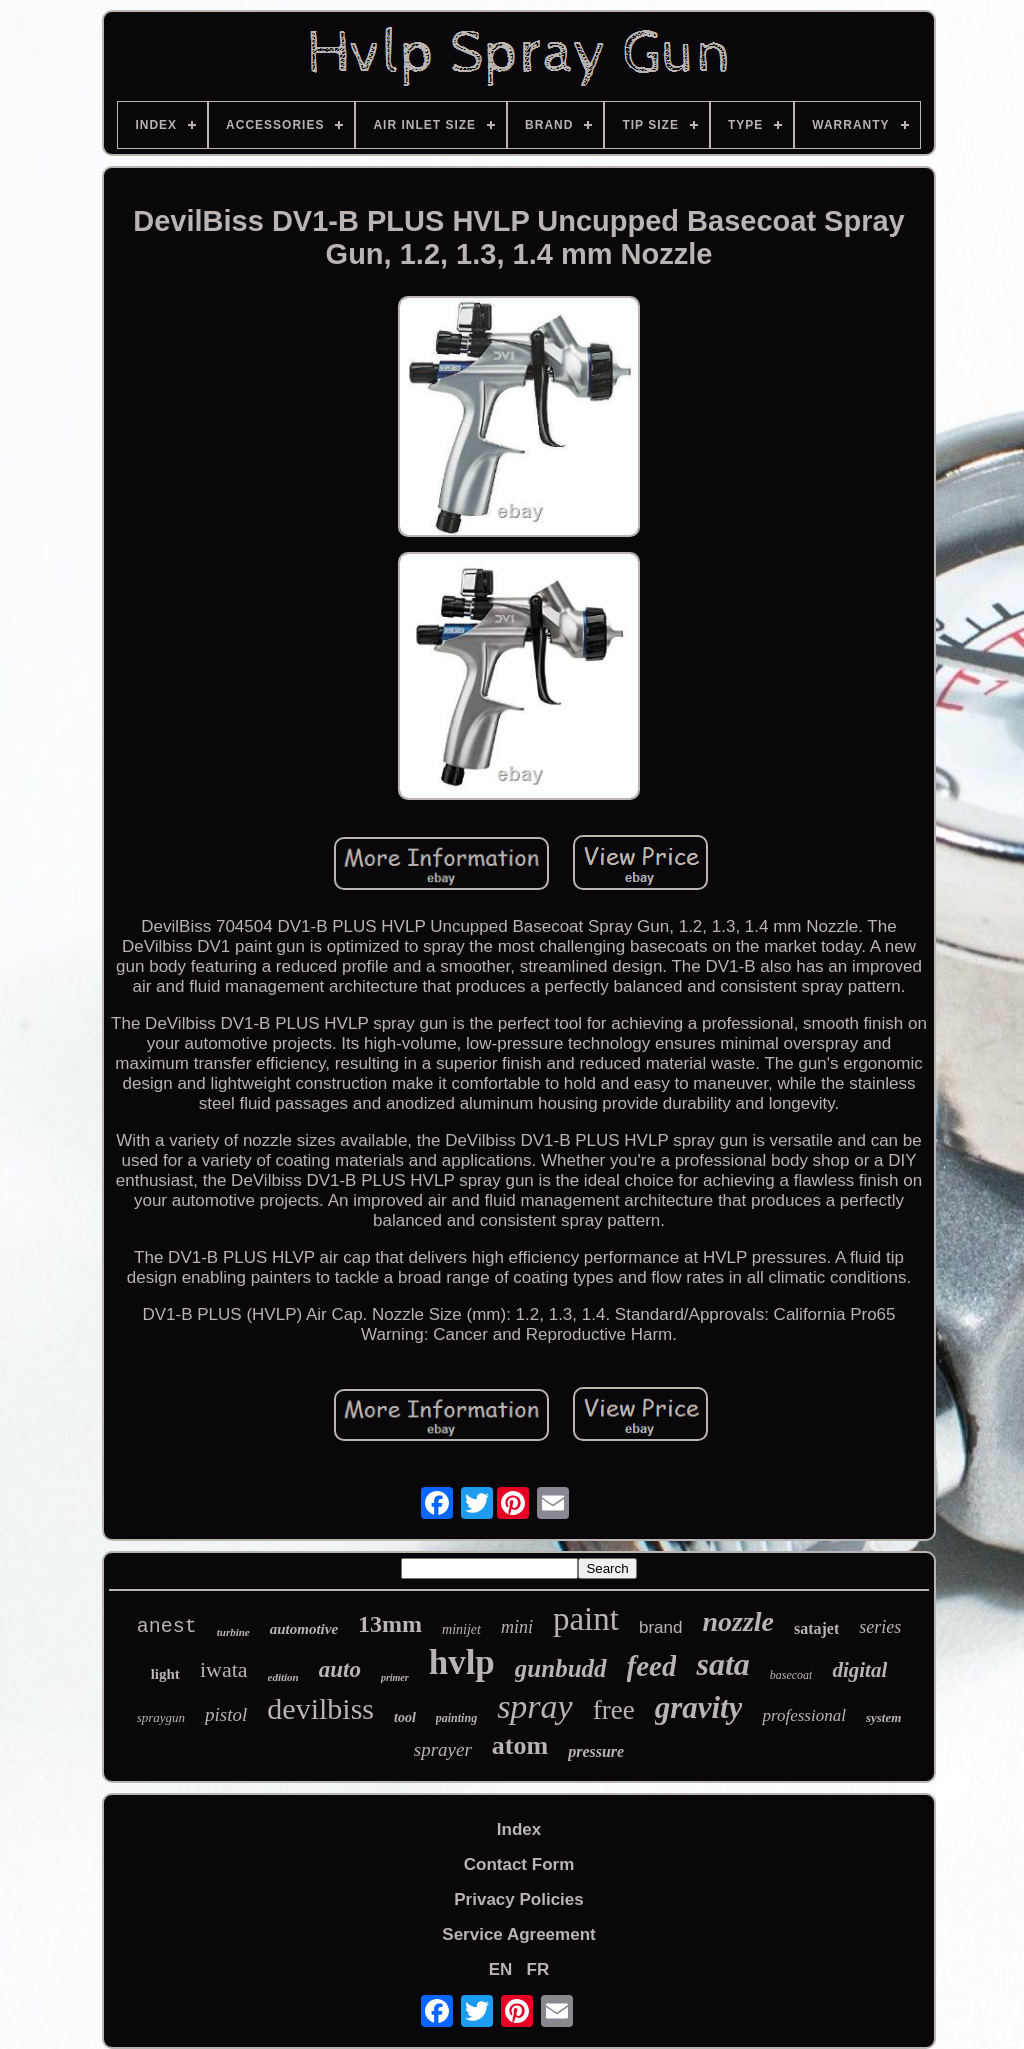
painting (456, 1718)
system (883, 1717)
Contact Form (519, 1864)
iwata (224, 1669)
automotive (304, 1629)
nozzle (738, 1621)
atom (520, 1745)
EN (501, 1969)
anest (167, 1626)
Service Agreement (518, 1934)
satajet (816, 1628)
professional (803, 1715)
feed (652, 1666)
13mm (390, 1624)
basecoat (791, 1675)
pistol (226, 1714)
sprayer (443, 1749)
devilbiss (320, 1708)
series (880, 1627)
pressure (596, 1751)
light (165, 1674)
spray (535, 1706)
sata (722, 1664)
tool (405, 1717)
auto (340, 1669)
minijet (461, 1629)
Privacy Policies (518, 1899)
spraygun (161, 1717)
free (614, 1710)
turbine (233, 1632)
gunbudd (561, 1668)
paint (586, 1619)
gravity (699, 1707)
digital (859, 1670)
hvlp (462, 1662)
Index (519, 1829)
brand (660, 1627)
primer (395, 1677)
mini (517, 1627)
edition (283, 1677)
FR (538, 1969)
